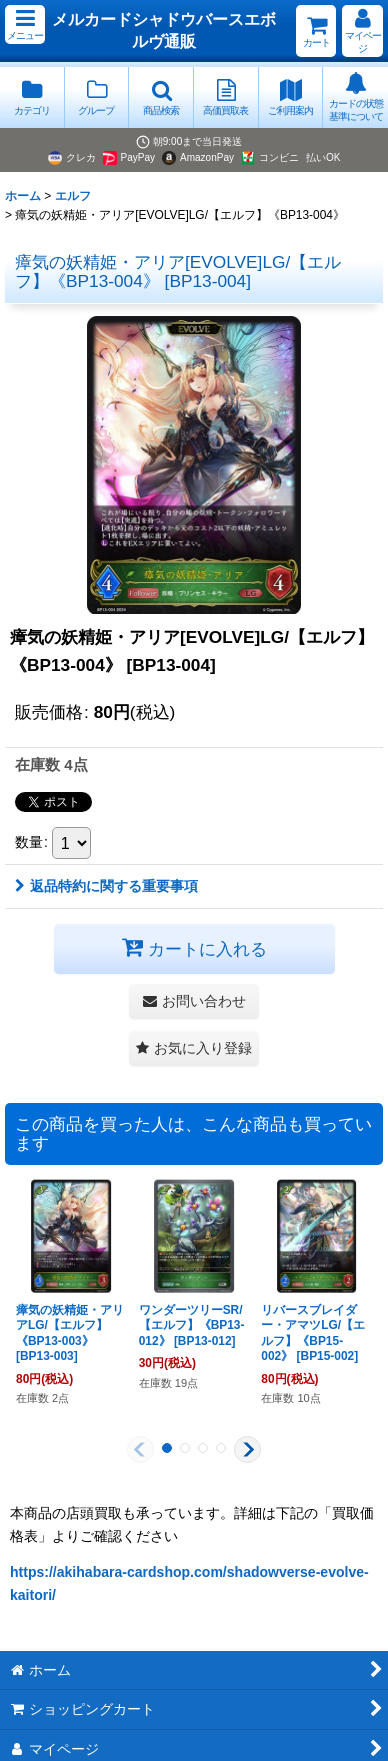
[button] (25, 24)
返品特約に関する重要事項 (106, 886)
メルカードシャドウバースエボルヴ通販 (164, 30)
